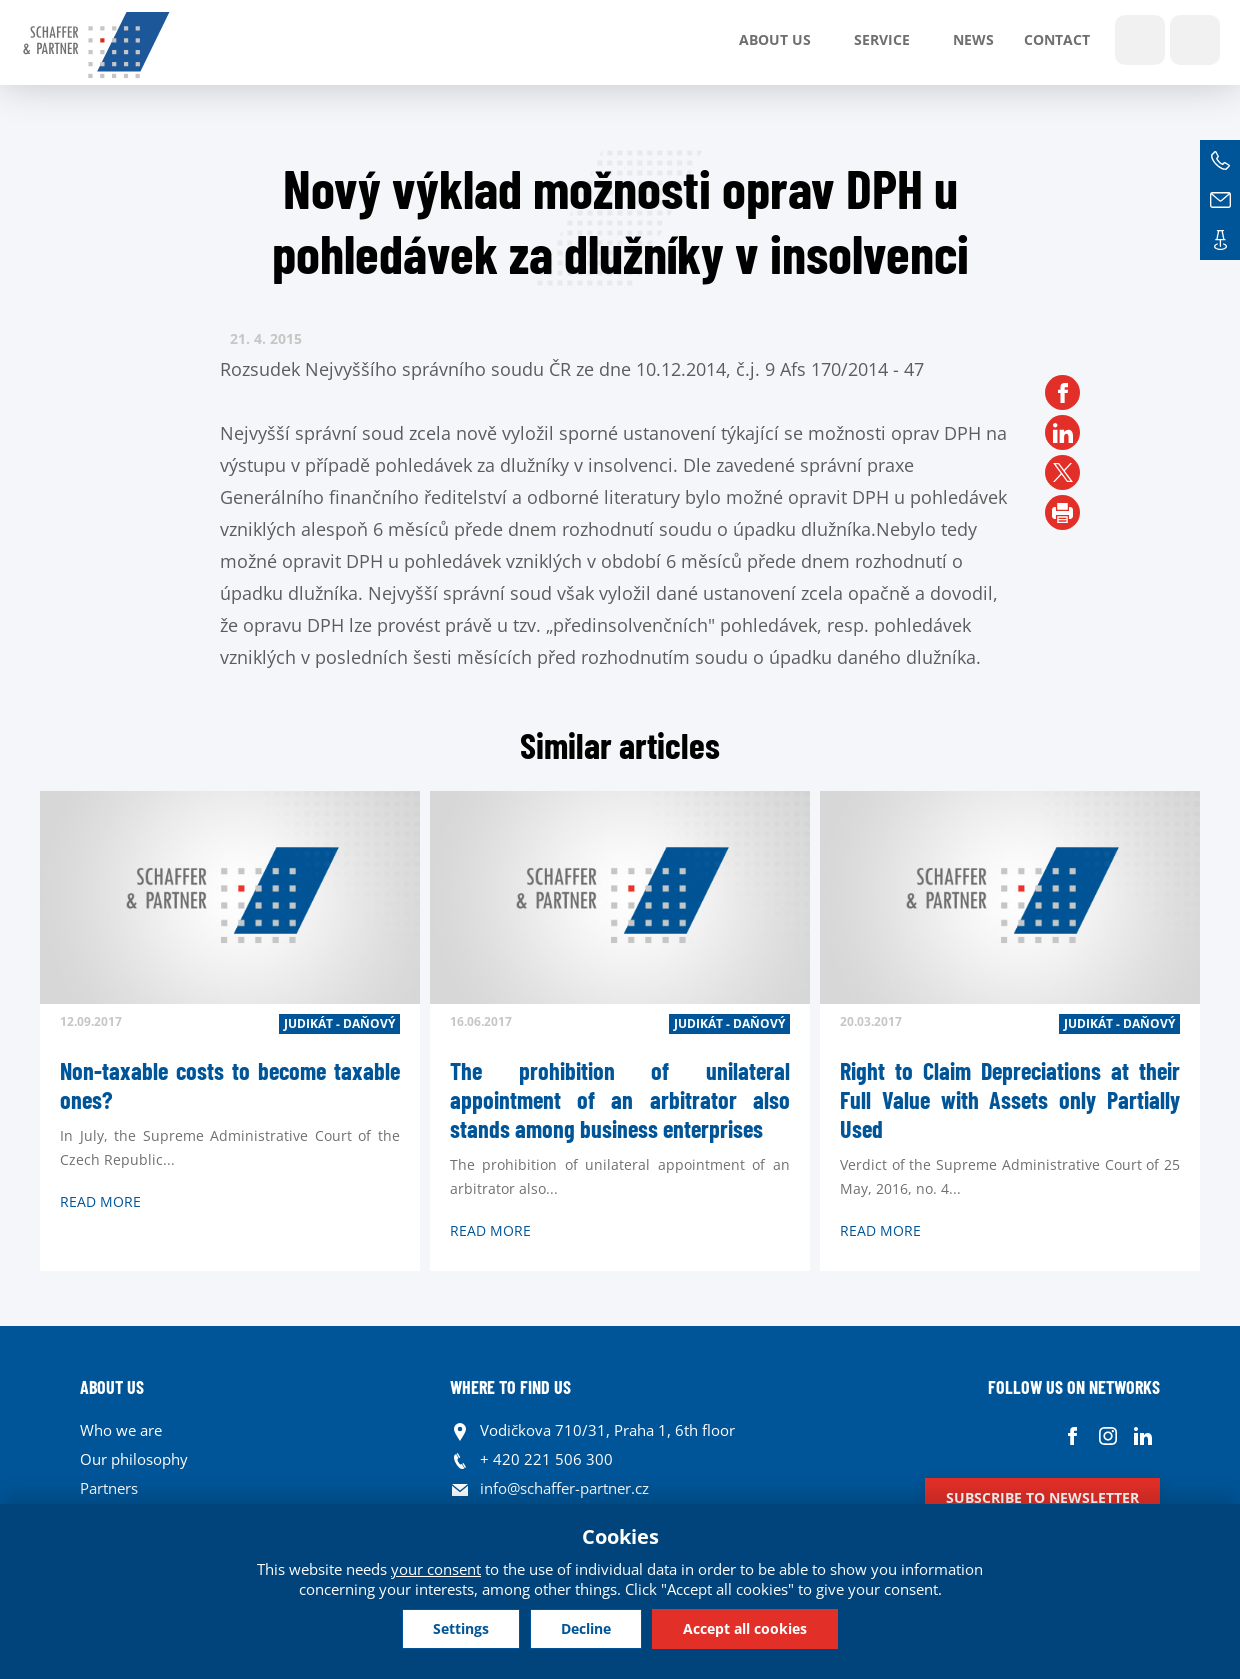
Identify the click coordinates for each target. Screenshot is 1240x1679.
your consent (436, 1569)
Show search (1140, 40)
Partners (109, 1488)
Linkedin (1142, 1435)
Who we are (121, 1430)
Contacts (1220, 240)
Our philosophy (134, 1459)
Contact (1057, 39)
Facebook (1072, 1435)
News (973, 39)
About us (775, 39)
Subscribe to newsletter (1042, 1497)
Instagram (1107, 1435)
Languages (1195, 40)
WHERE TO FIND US (510, 1387)
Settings (461, 1628)
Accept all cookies (745, 1628)
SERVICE (882, 39)
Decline (586, 1628)
